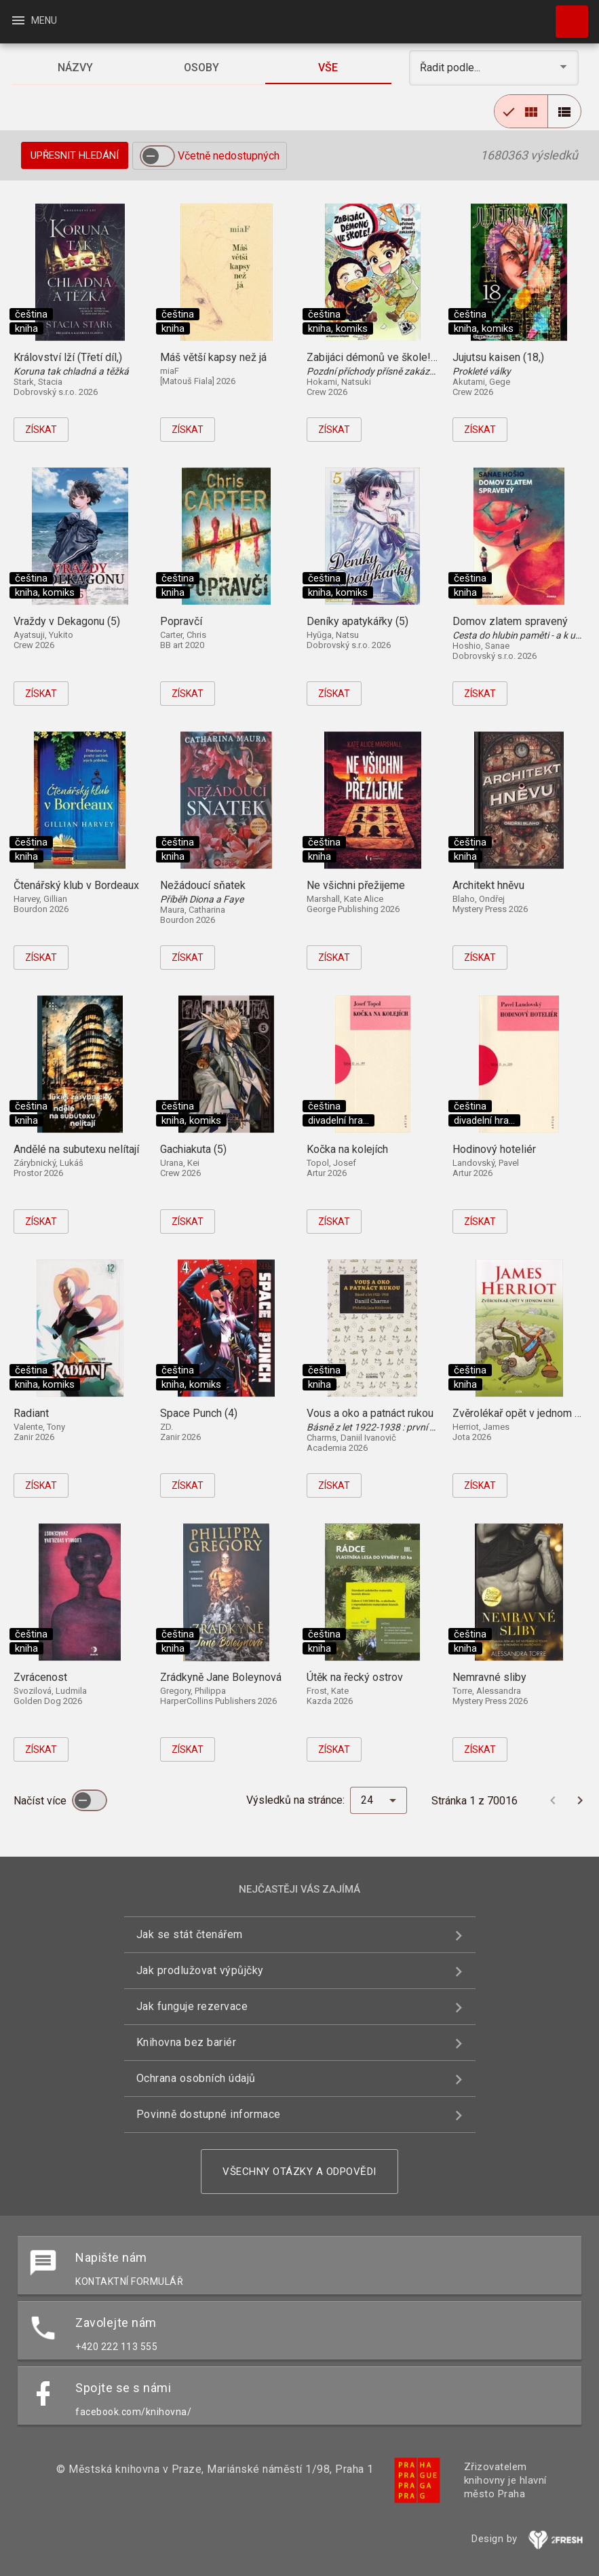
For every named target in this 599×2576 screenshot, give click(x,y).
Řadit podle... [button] (451, 67)
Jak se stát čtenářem (189, 1934)
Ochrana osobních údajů (196, 2078)
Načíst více (41, 1800)
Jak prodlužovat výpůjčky (200, 1970)
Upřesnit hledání (75, 155)
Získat (41, 429)
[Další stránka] (580, 1800)
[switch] (157, 156)
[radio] (521, 111)
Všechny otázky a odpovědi (299, 2171)
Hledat (566, 15)
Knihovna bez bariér (186, 2042)
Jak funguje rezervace (192, 2006)
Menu (33, 20)
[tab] (75, 68)
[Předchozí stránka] (552, 1800)
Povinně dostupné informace (208, 2114)
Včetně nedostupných (228, 155)
